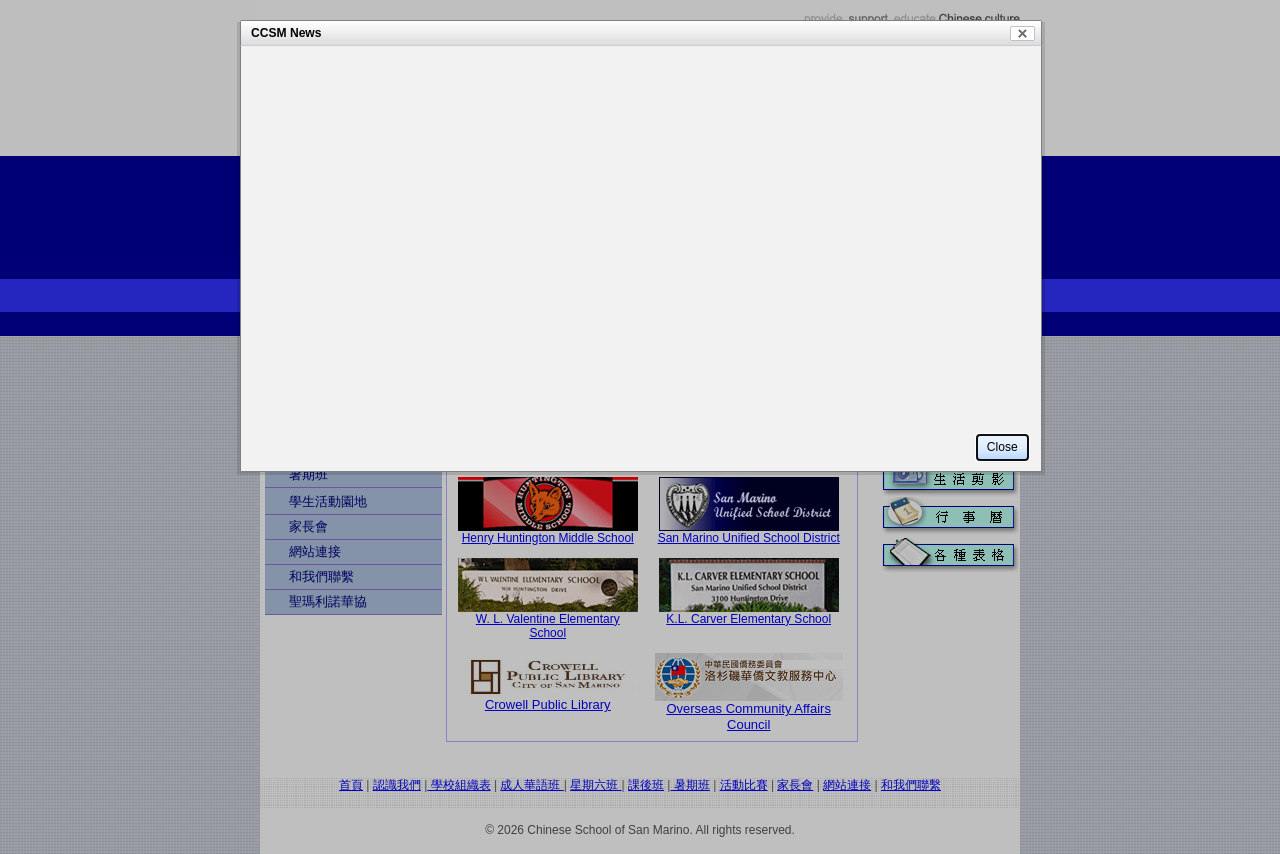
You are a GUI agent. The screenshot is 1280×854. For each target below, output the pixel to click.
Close (1022, 33)
